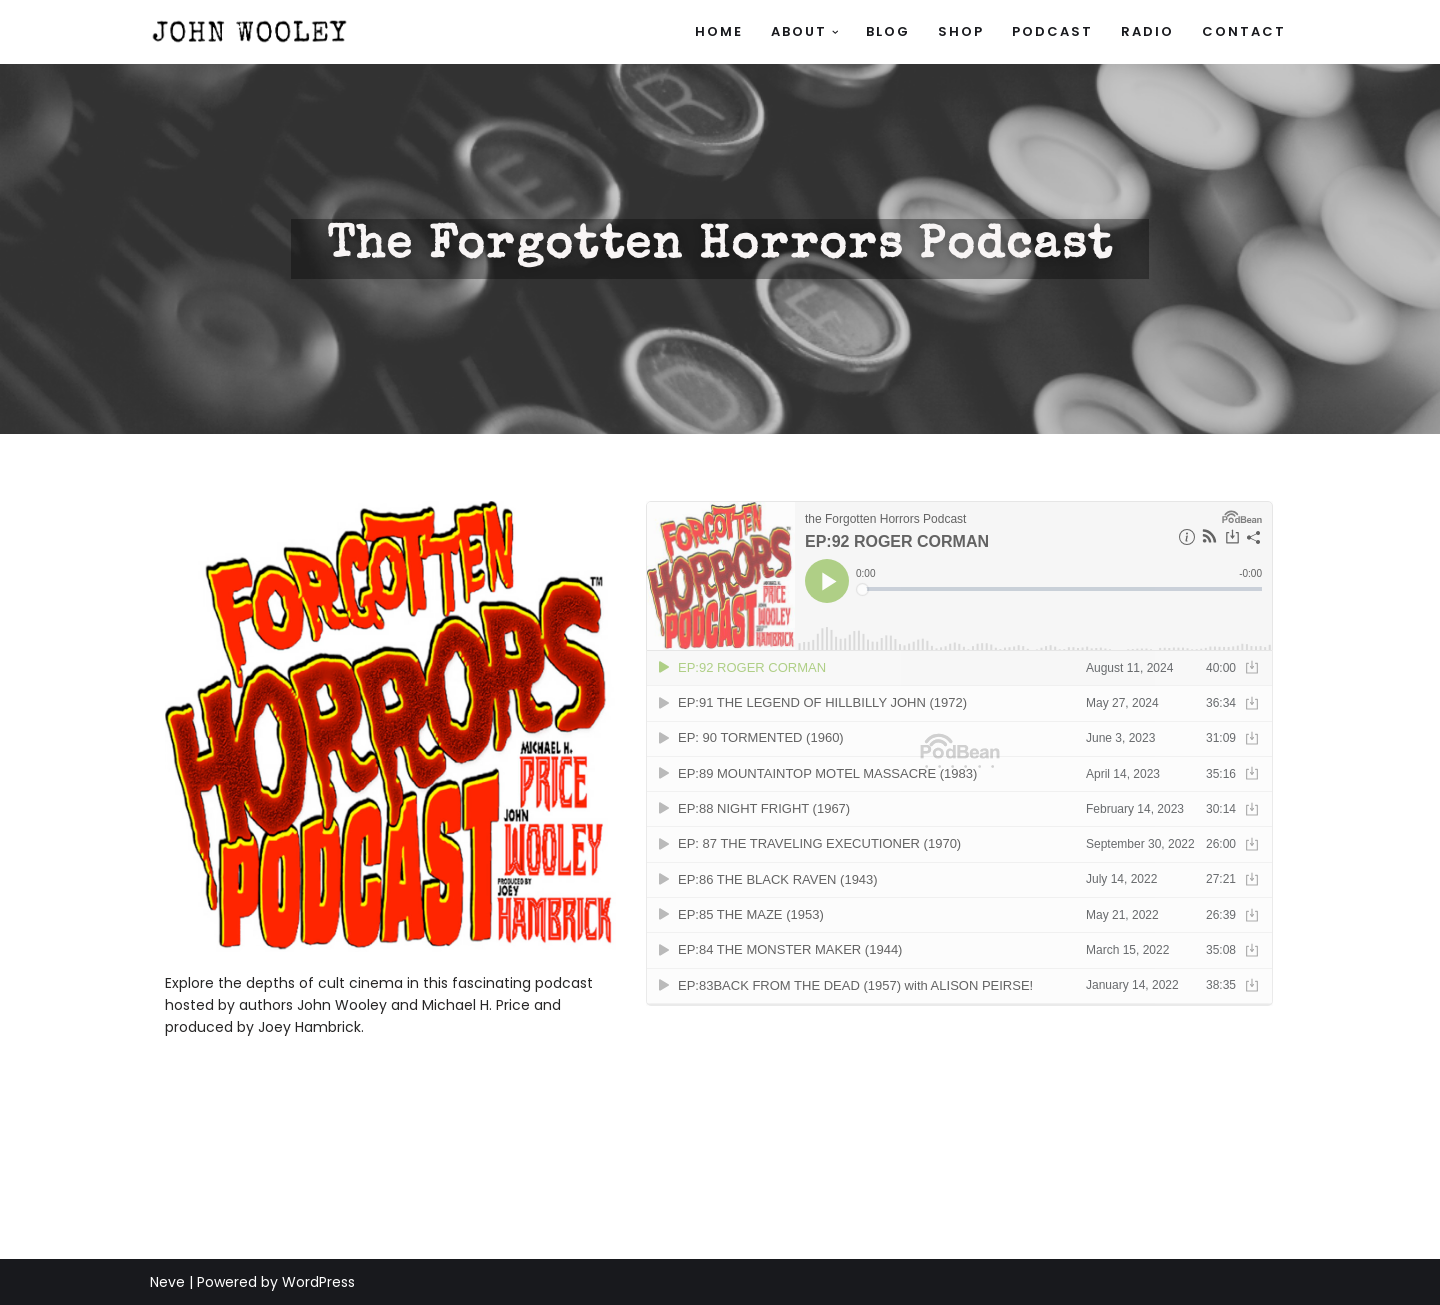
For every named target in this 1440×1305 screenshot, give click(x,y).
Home (719, 31)
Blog (888, 31)
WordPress (318, 1282)
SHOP (961, 31)
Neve (167, 1282)
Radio (1147, 31)
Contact (1244, 31)
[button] (835, 32)
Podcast (1052, 31)
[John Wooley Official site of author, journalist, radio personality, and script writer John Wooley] (250, 32)
